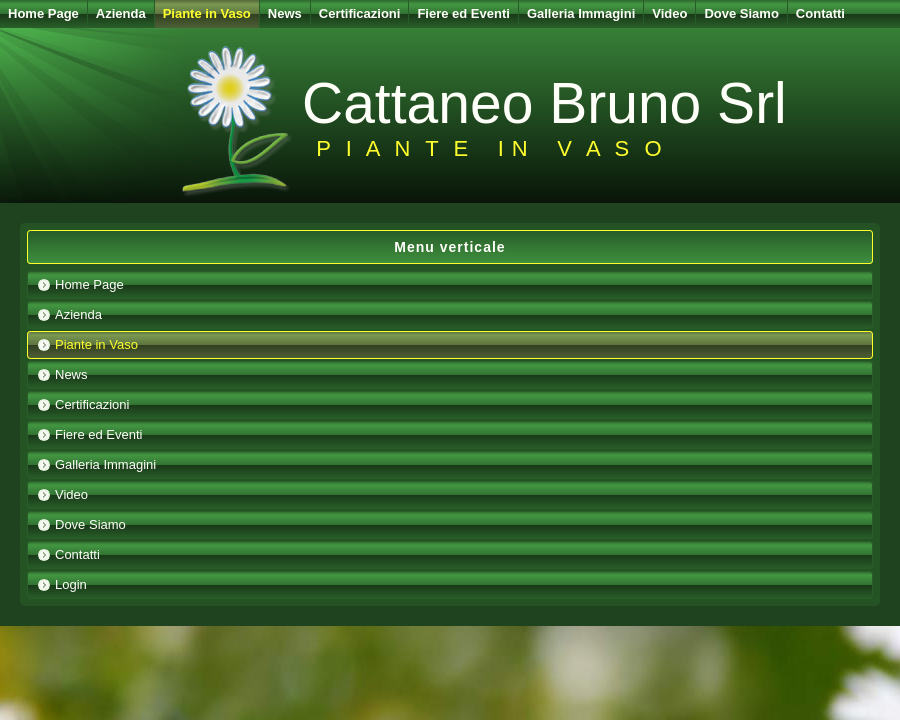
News (285, 13)
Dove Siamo (741, 13)
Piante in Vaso (207, 13)
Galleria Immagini (581, 13)
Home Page (43, 13)
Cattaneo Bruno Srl (544, 103)
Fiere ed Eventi (463, 13)
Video (669, 13)
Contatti (820, 13)
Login (71, 584)
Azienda (121, 13)
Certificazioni (360, 13)
